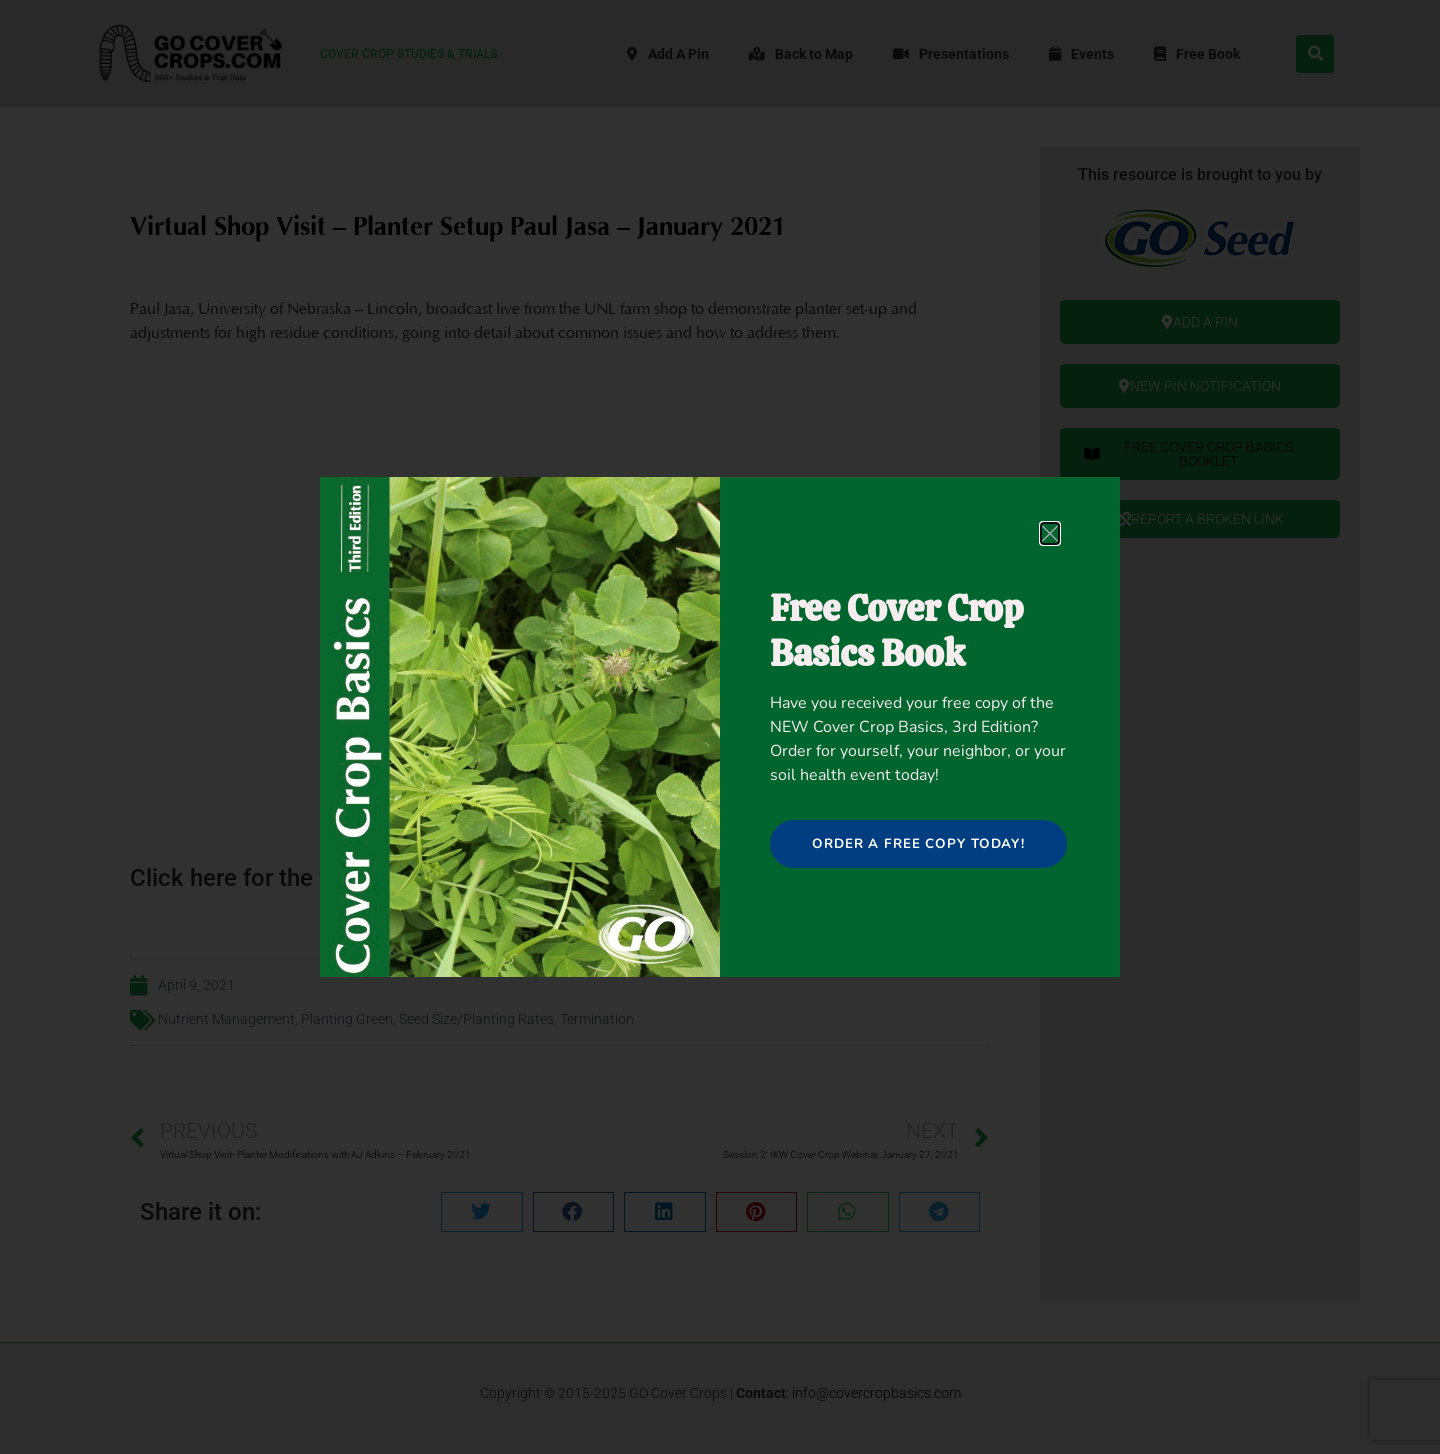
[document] (720, 727)
